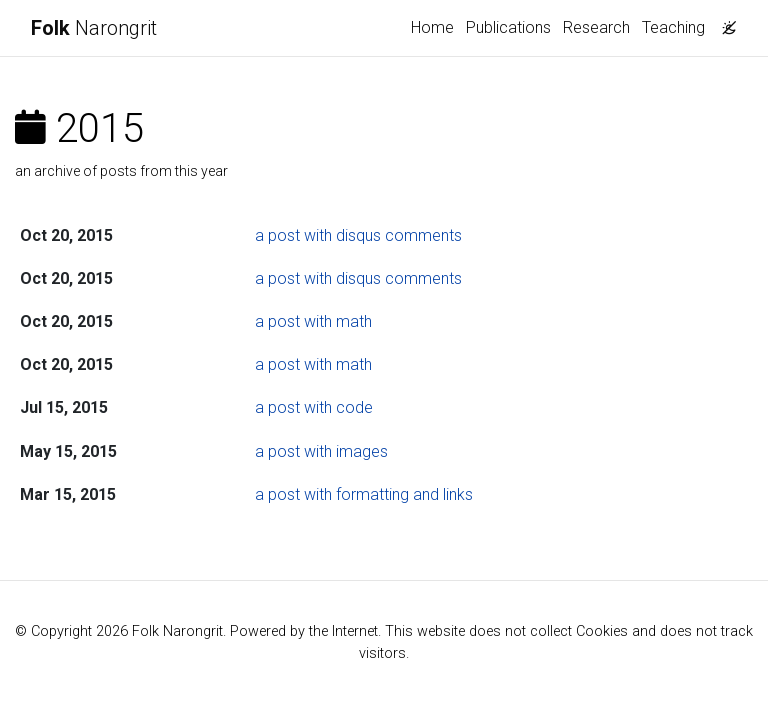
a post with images (321, 451)
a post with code (314, 407)
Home (432, 27)
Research (596, 27)
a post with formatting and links (364, 494)
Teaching (673, 27)
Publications (508, 27)
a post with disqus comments (358, 235)
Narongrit (94, 28)
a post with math (313, 321)
